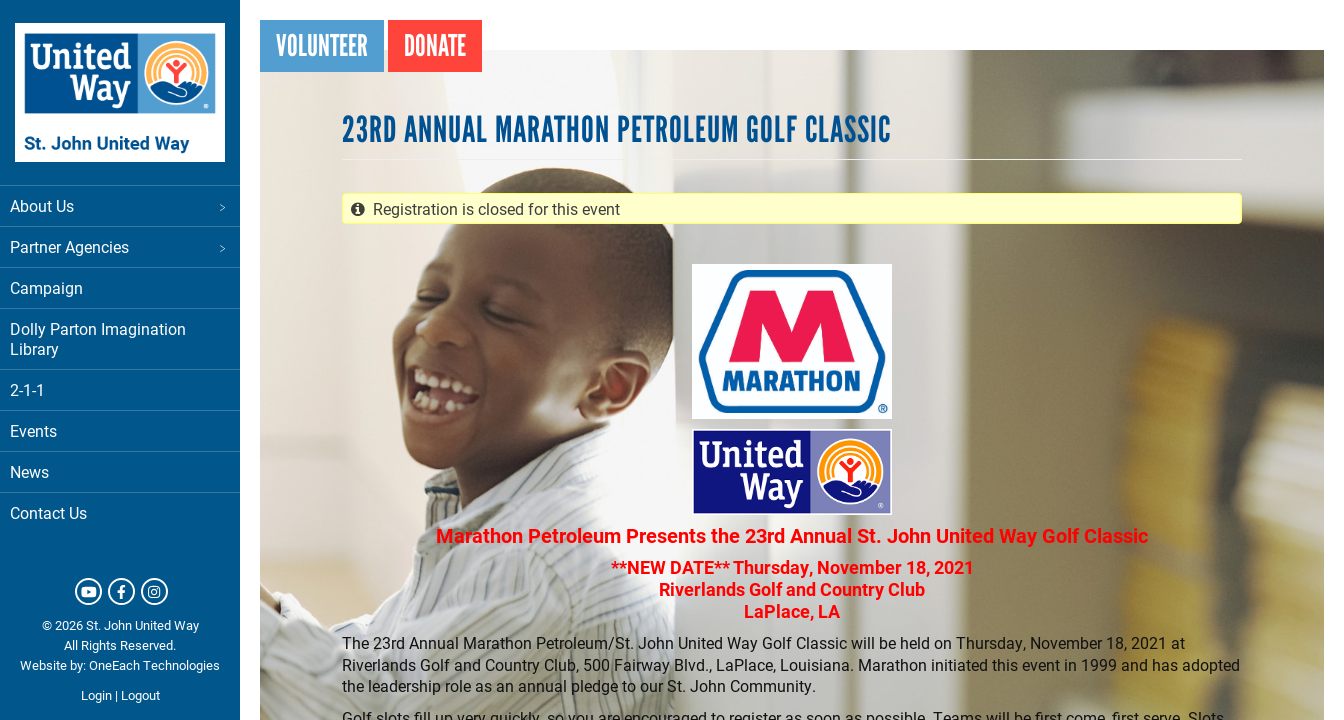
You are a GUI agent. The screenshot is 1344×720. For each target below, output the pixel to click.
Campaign (46, 287)
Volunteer (322, 45)
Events (33, 430)
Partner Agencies (120, 246)
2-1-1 (27, 389)
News (29, 471)
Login (96, 695)
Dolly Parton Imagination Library (98, 338)
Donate (435, 45)
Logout (140, 695)
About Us (120, 205)
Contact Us (48, 512)
